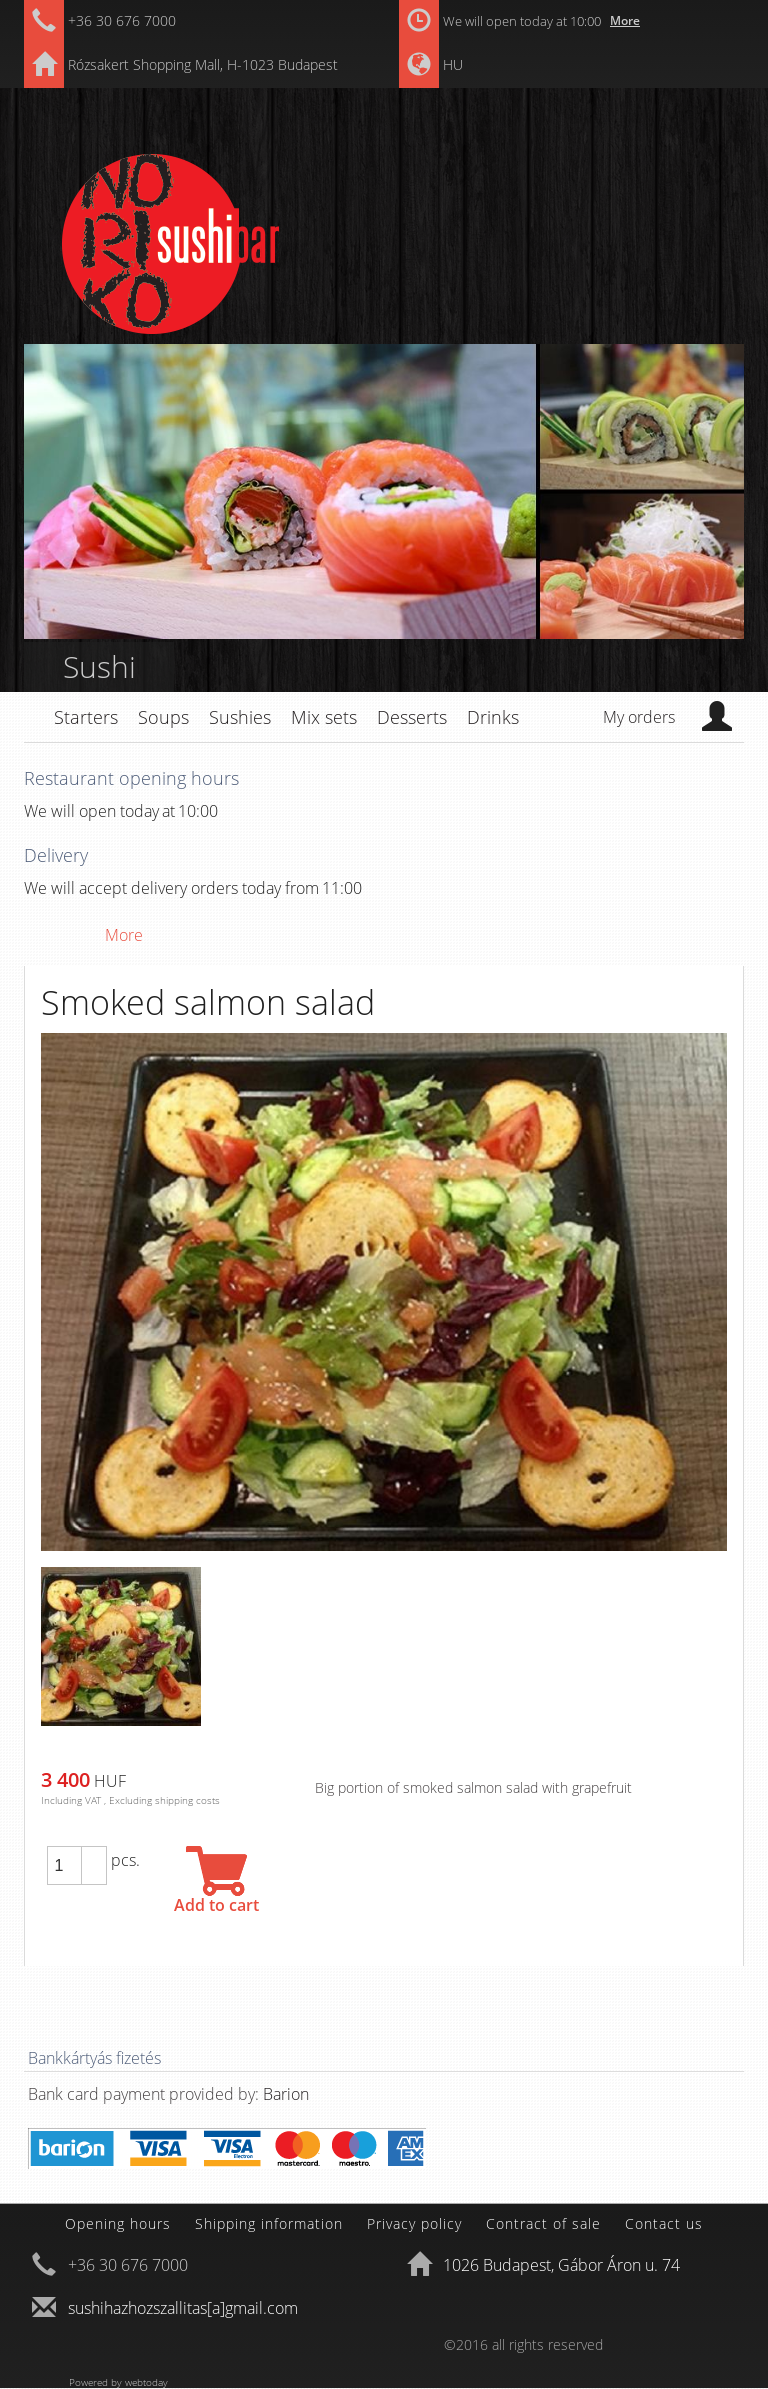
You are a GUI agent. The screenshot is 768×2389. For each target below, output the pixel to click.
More (625, 20)
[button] (94, 1856)
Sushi (99, 666)
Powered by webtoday (118, 2382)
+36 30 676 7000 (122, 20)
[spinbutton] (64, 1866)
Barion (286, 2094)
